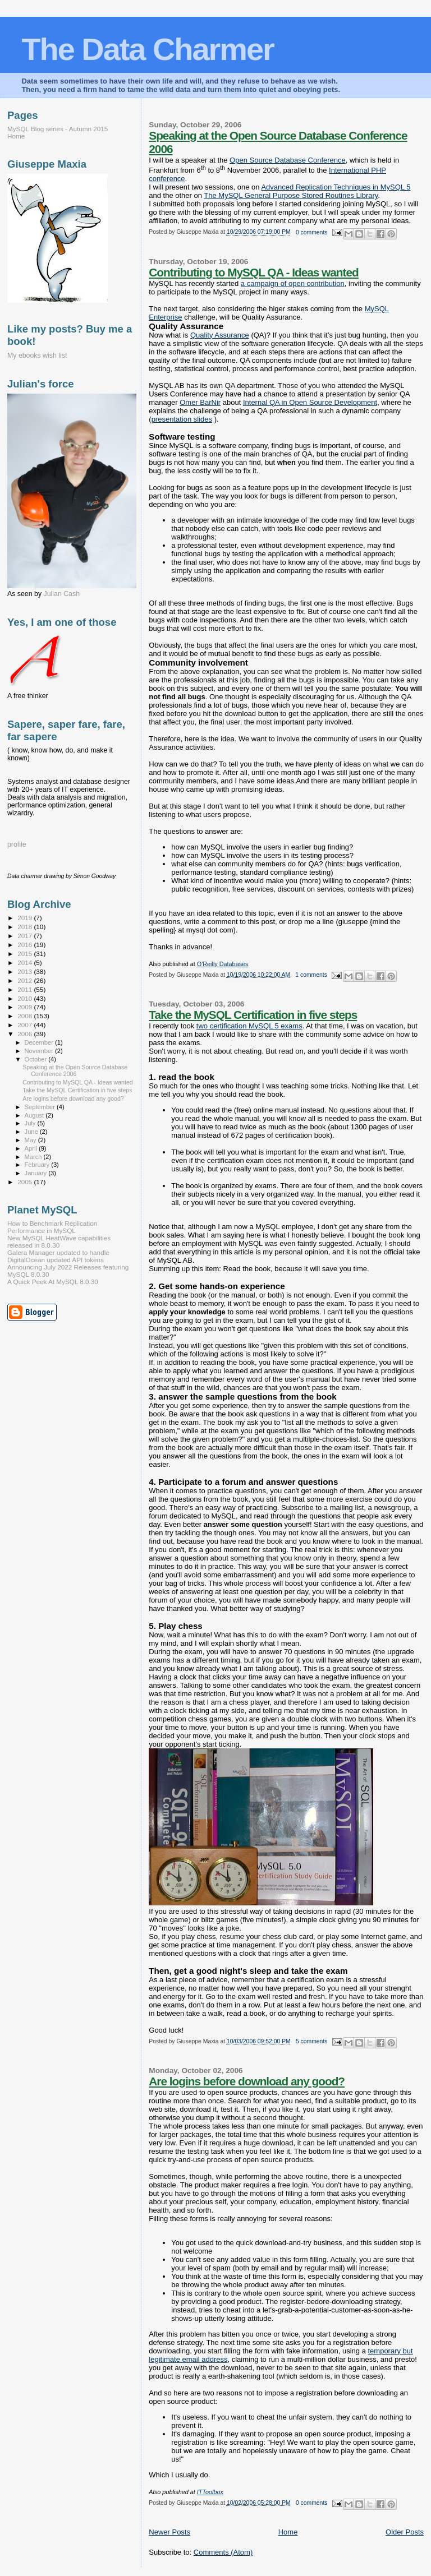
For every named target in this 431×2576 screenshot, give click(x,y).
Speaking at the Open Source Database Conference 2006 (74, 1070)
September (41, 1107)
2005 (25, 1181)
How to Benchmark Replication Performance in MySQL (52, 1227)
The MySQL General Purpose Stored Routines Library (291, 195)
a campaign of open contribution (293, 283)
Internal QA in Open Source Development (310, 402)
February (38, 1164)
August (35, 1115)
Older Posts (405, 2532)
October (37, 1059)
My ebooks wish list (37, 355)
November (40, 1050)
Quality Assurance (219, 335)
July (31, 1123)
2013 (25, 971)
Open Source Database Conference (288, 160)
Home (288, 2532)
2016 (25, 944)
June (32, 1131)
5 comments (312, 2041)
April (32, 1148)
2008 (25, 1015)
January (37, 1173)
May (31, 1140)
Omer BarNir (200, 402)
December (40, 1042)
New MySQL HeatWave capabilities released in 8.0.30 (59, 1241)
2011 (25, 989)
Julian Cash (62, 594)
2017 (25, 935)
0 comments (312, 232)
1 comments (311, 975)
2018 (25, 926)
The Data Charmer (147, 49)
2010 (25, 998)
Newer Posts (169, 2532)
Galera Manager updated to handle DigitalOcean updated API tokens (58, 1256)
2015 (25, 953)
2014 (25, 962)
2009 (25, 1006)
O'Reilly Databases (223, 964)
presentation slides (182, 419)
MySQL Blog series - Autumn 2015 (57, 128)
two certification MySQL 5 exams (249, 1026)
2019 (25, 917)
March (34, 1156)
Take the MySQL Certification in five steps (253, 1014)
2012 (25, 980)
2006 (25, 1033)
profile (16, 844)
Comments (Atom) (223, 2552)
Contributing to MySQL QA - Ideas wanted (253, 272)
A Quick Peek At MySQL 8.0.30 (52, 1281)
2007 (25, 1024)
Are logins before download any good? (247, 2081)
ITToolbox (210, 2492)
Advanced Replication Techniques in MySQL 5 (335, 187)
